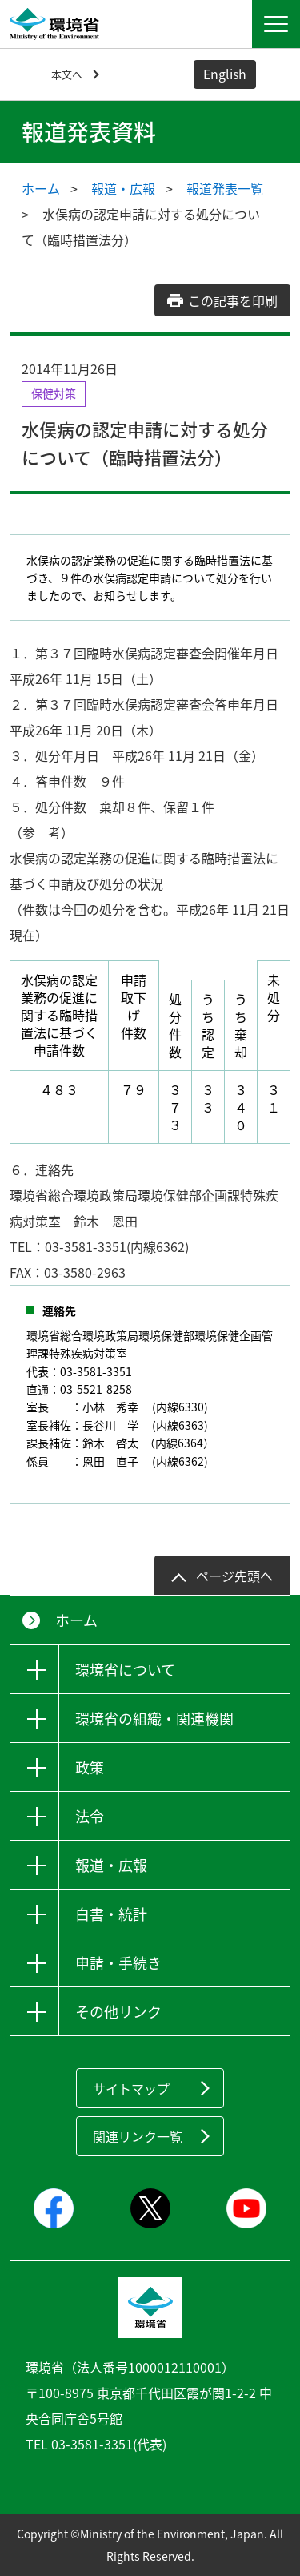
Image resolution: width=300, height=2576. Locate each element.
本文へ (66, 74)
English (224, 73)
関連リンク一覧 (137, 2136)
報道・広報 (123, 188)
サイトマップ (131, 2088)
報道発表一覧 (224, 188)
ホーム (41, 188)
